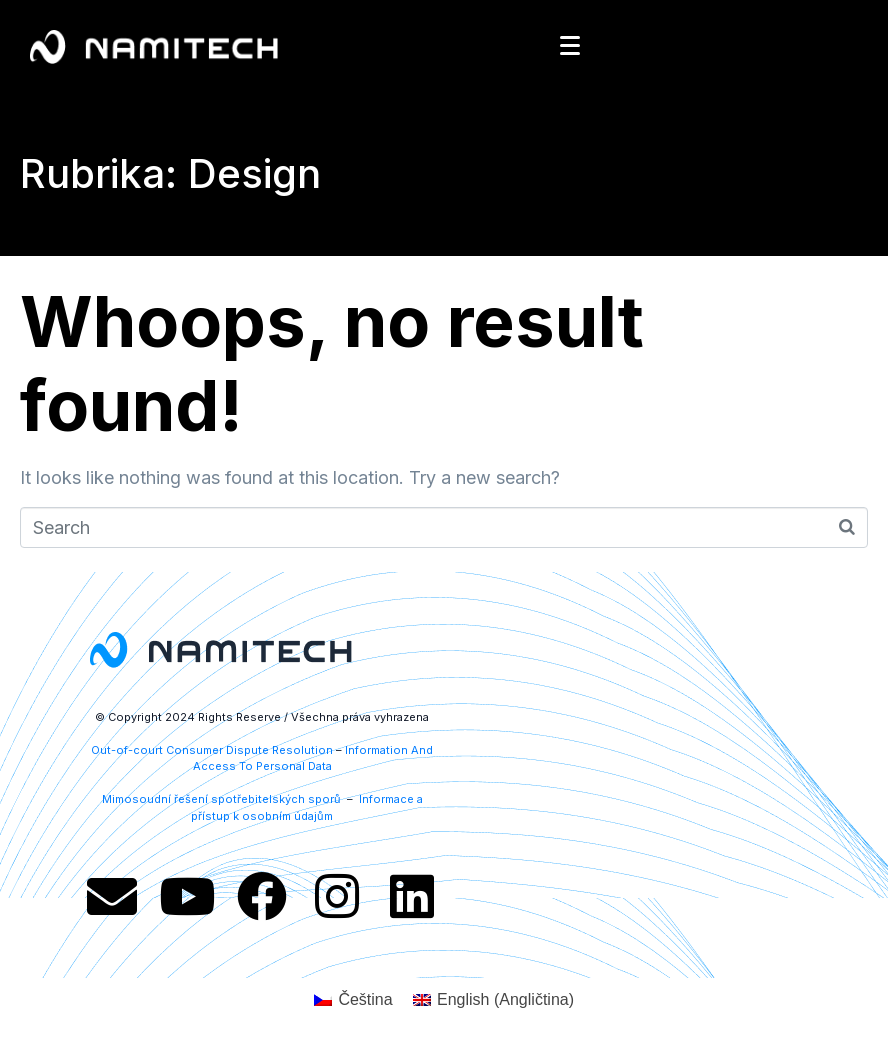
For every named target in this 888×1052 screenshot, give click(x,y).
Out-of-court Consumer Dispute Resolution (212, 750)
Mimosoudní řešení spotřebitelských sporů (223, 799)
